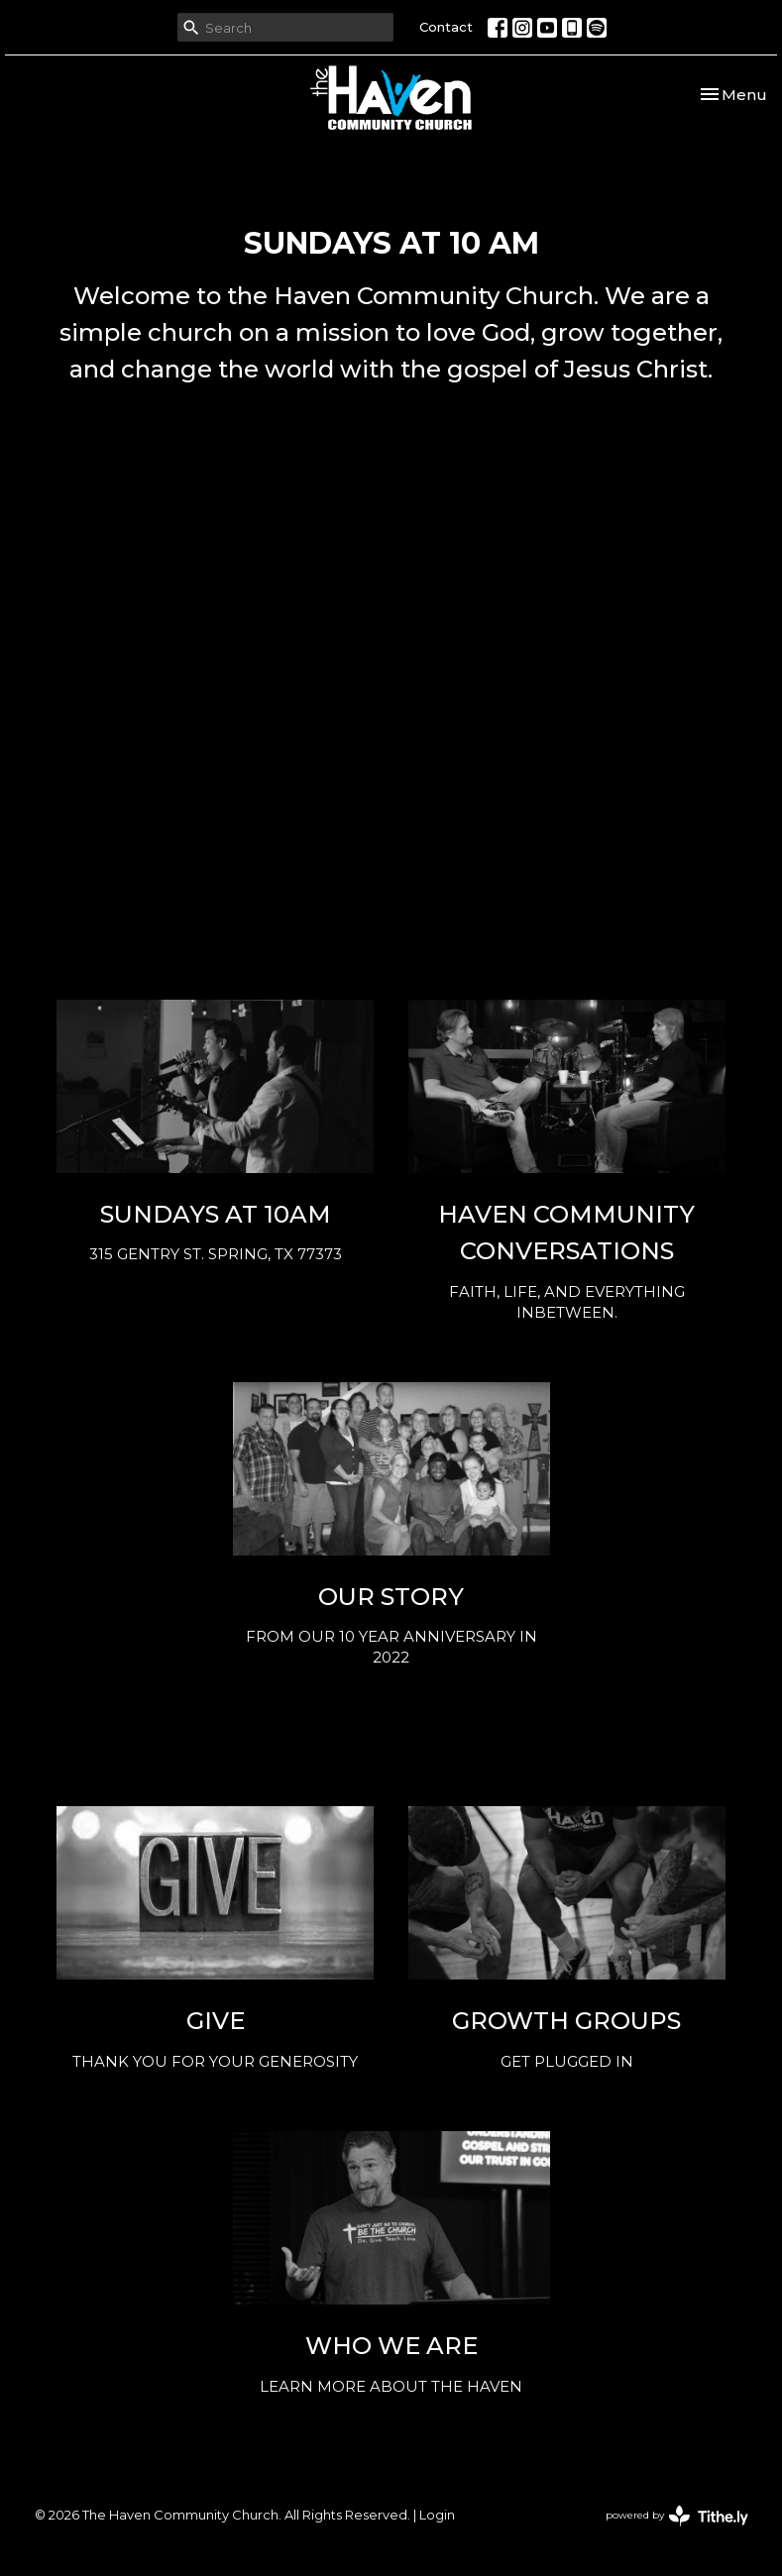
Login (437, 2515)
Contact (446, 27)
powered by (677, 2516)
